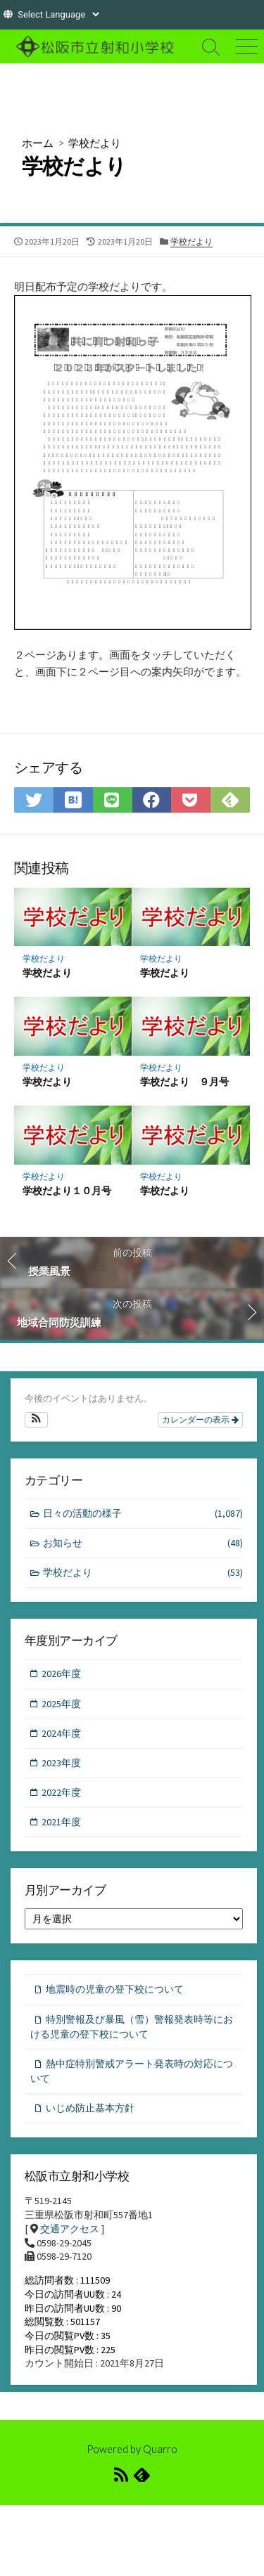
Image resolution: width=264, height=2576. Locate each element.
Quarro (160, 2448)
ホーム (38, 142)
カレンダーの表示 (200, 1420)
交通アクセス (69, 2228)
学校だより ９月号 (184, 1081)
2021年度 (61, 1822)
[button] (36, 1420)
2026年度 (61, 1673)
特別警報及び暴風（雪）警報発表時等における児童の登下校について (131, 2026)
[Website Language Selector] (58, 14)
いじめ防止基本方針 (90, 2108)
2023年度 (61, 1762)
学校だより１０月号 (67, 1190)
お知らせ (143, 1543)
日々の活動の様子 (143, 1513)
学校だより (94, 142)
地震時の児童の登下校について (115, 1989)
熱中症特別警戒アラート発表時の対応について (131, 2071)
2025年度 (61, 1703)
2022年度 (61, 1792)
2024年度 (61, 1733)
